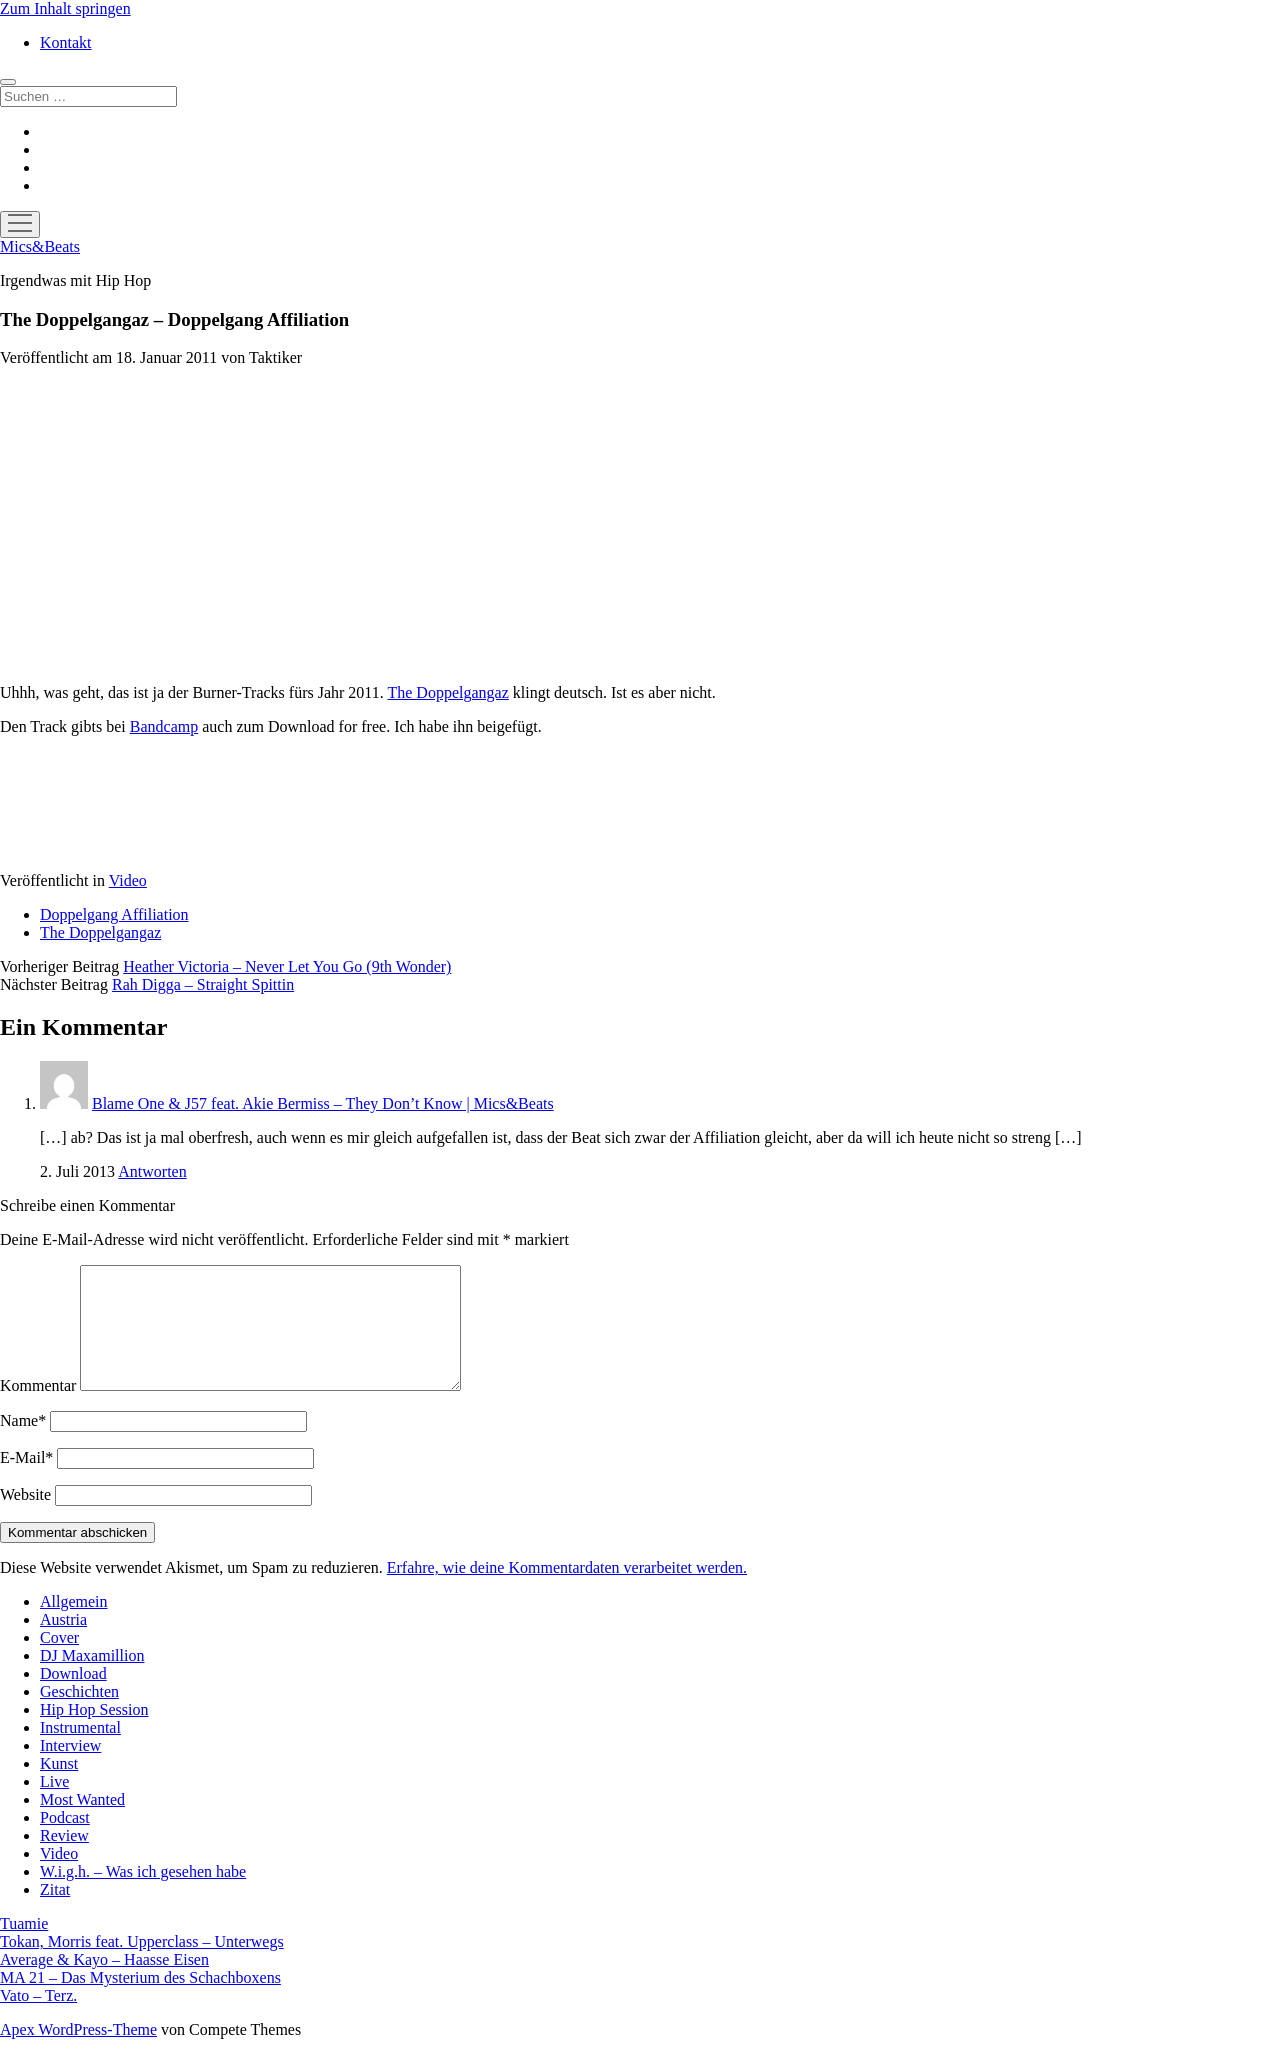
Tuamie (24, 1947)
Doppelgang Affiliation (114, 914)
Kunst (59, 1787)
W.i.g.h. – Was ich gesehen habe (143, 1895)
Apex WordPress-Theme (78, 2053)
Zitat (55, 1913)
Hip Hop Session (94, 1733)
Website (25, 1518)
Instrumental (80, 1751)
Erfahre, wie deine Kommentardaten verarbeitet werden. (567, 1591)
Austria (63, 1643)
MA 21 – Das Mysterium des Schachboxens (140, 2001)
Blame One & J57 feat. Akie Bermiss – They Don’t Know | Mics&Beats (323, 1103)
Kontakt (66, 42)
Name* (23, 1444)
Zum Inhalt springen (65, 8)
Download (73, 1697)
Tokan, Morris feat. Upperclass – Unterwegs (142, 1965)
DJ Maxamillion (92, 1679)
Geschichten (79, 1715)
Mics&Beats (40, 246)
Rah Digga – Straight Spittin (203, 984)
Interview (70, 1769)
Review (64, 1859)
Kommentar (38, 1409)
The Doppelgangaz (447, 692)
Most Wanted (82, 1823)
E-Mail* (26, 1481)
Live (54, 1805)
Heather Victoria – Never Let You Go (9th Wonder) (287, 966)
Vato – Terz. (38, 2019)
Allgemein (74, 1625)
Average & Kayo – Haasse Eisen (104, 1983)
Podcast (65, 1841)
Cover (59, 1661)
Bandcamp (164, 726)
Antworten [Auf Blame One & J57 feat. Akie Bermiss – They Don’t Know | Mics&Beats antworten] (152, 1171)
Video (128, 880)
